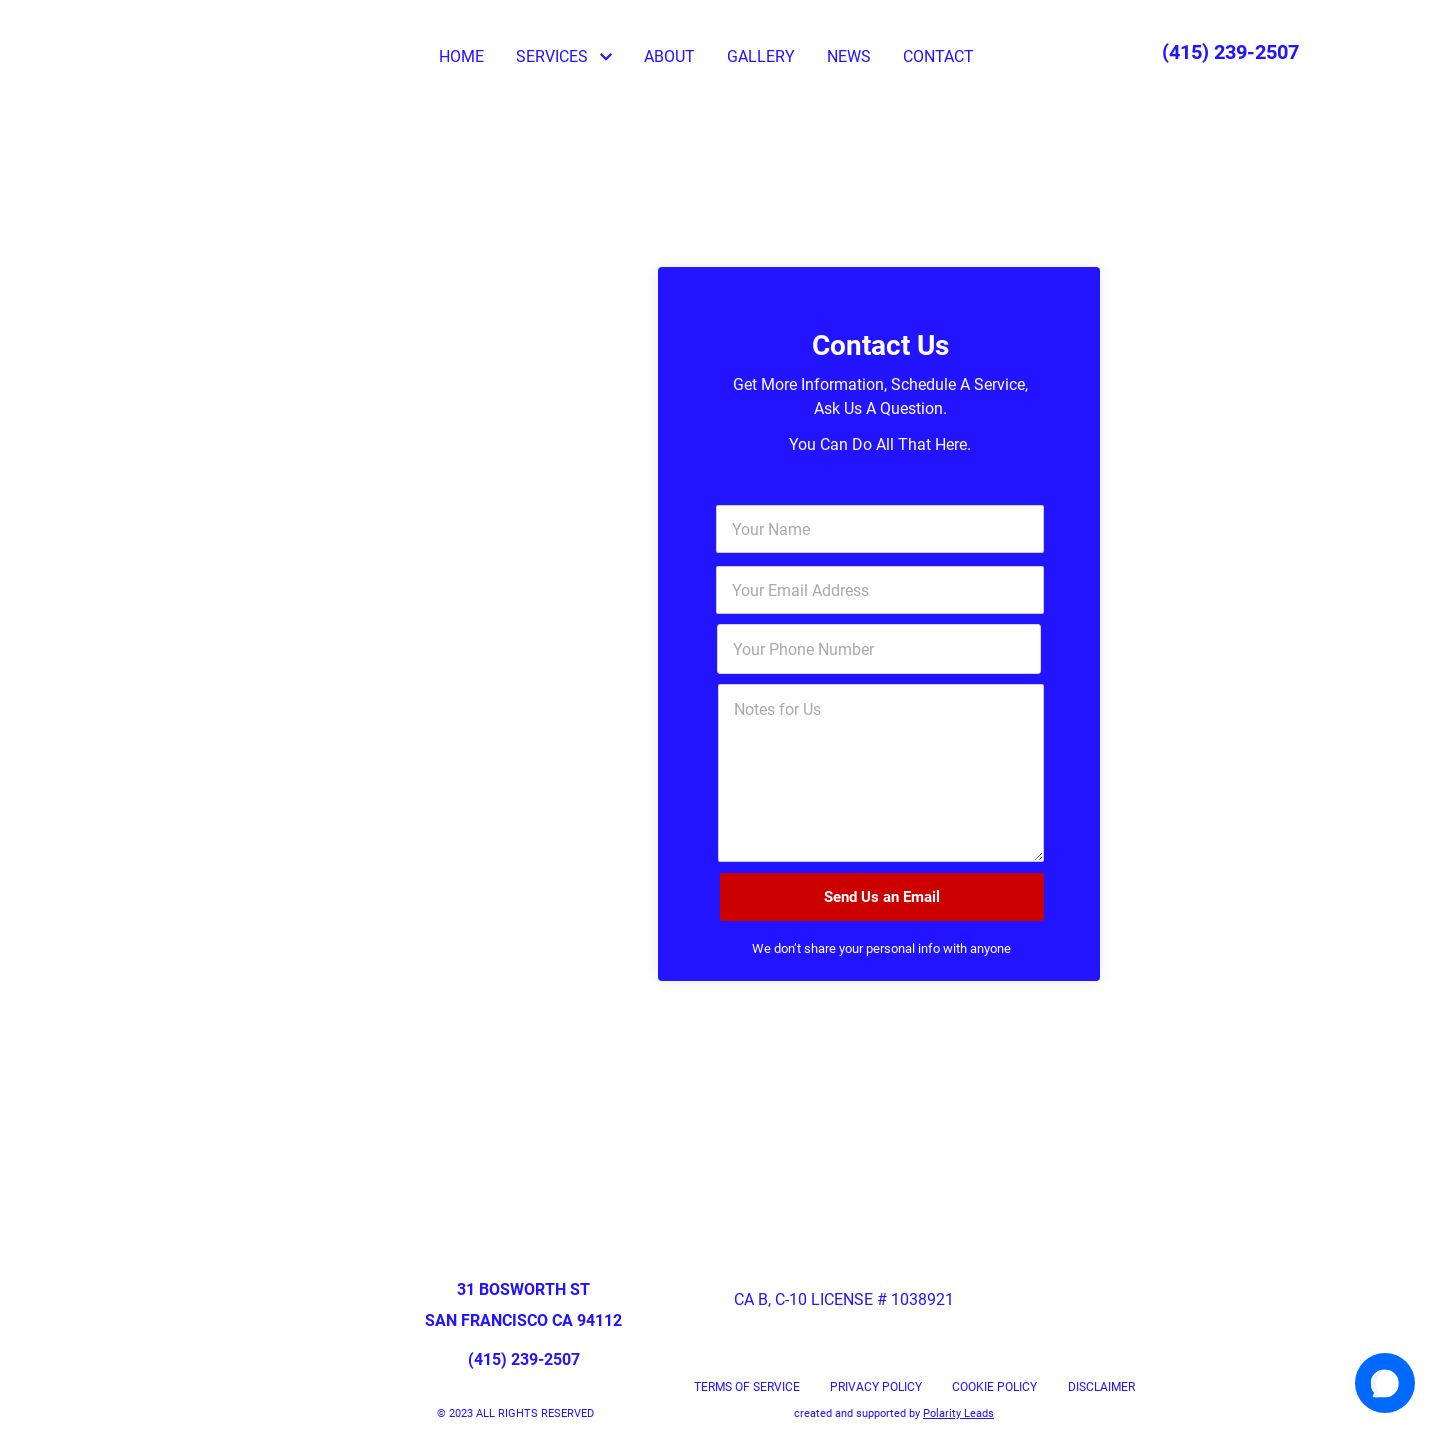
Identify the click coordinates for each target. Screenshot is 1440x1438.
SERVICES (564, 56)
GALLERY (761, 56)
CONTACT (938, 56)
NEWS (849, 56)
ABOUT (669, 56)
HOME (461, 56)
